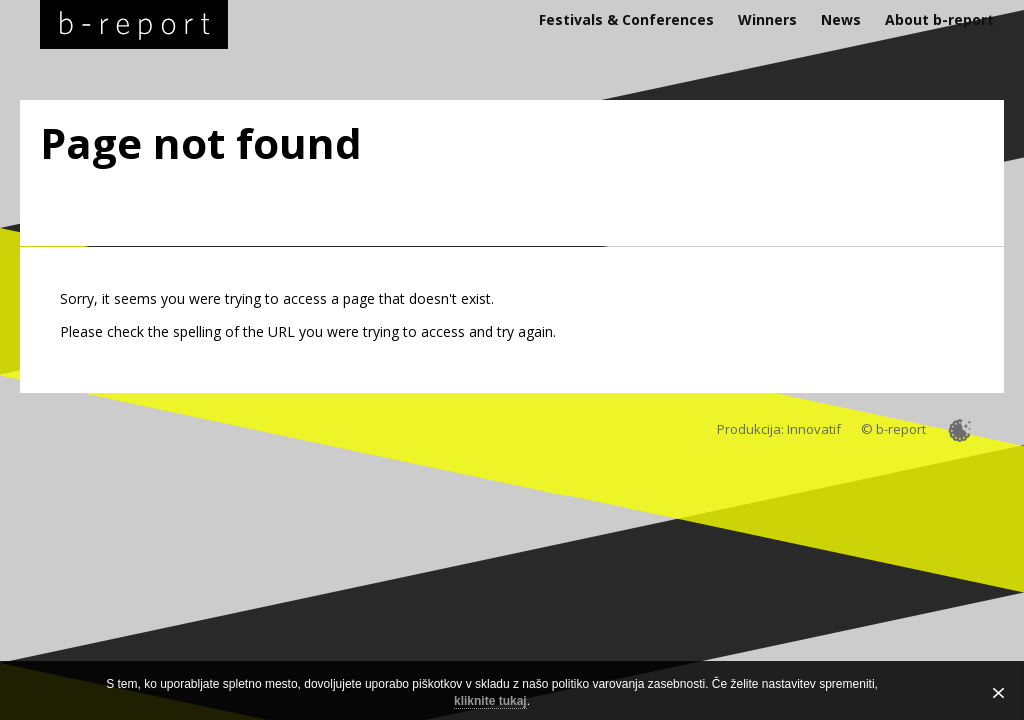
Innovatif (814, 429)
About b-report (939, 19)
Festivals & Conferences (626, 19)
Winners (767, 19)
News (841, 19)
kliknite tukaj (490, 701)
